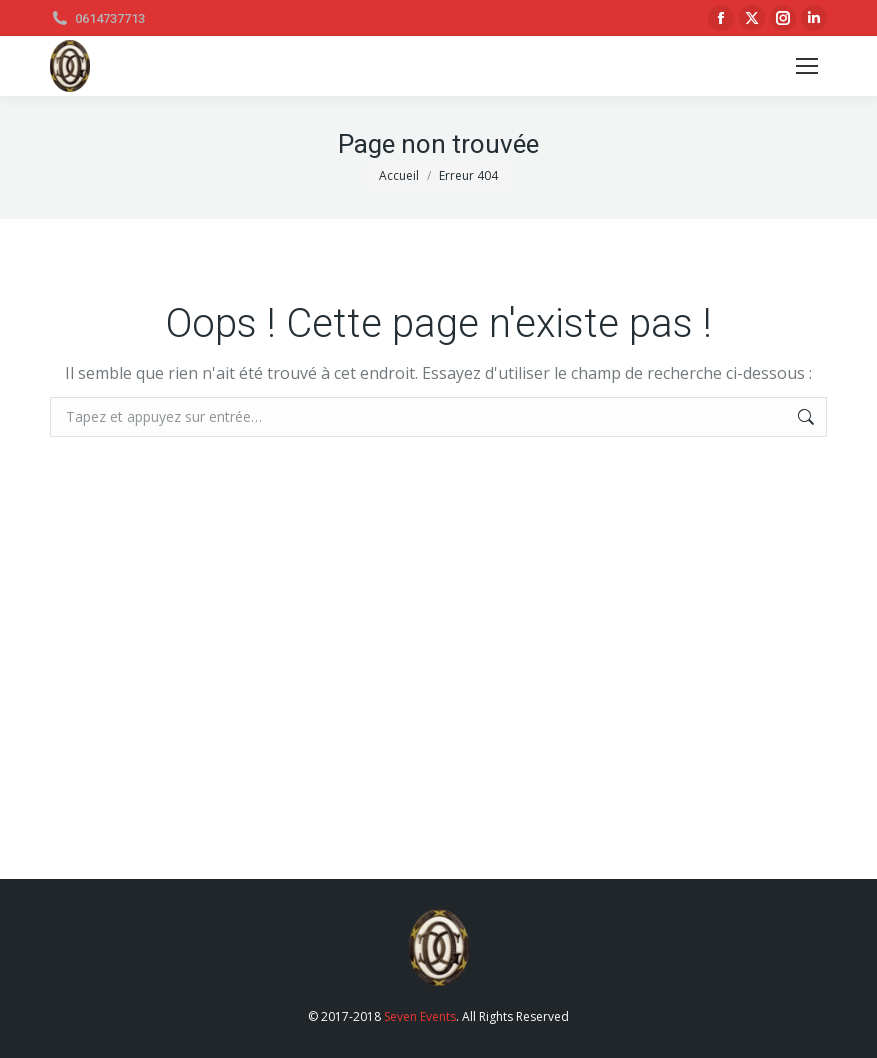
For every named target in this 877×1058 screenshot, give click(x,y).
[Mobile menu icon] (807, 66)
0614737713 (97, 18)
